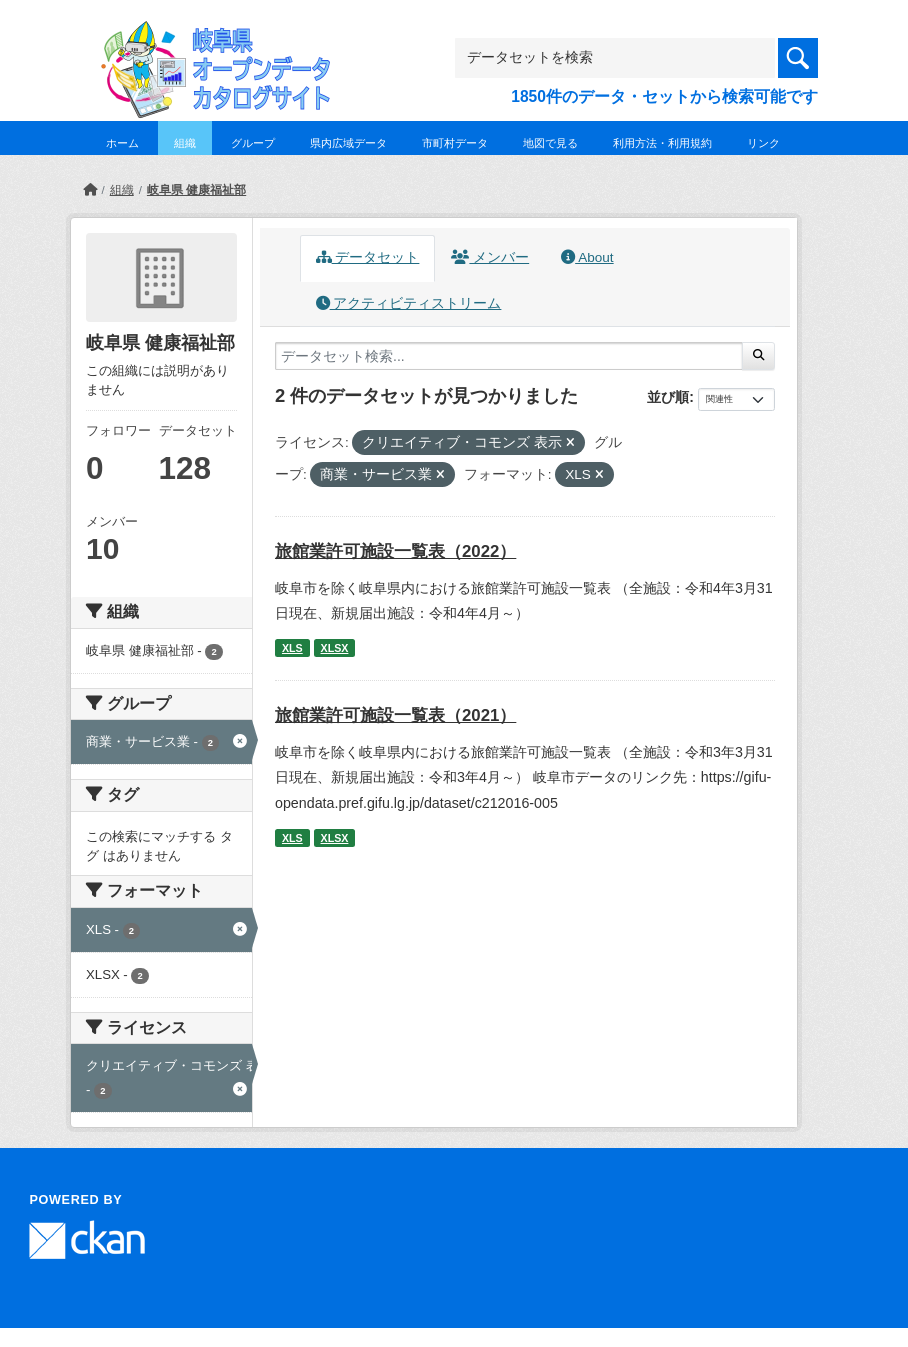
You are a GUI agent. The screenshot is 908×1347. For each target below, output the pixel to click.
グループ (253, 143)
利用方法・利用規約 (662, 143)
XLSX (335, 648)
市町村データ (455, 143)
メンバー (490, 257)
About (587, 257)
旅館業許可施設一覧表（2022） (395, 551)
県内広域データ (348, 143)
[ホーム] (90, 190)
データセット (368, 257)
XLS (292, 648)
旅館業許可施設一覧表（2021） (395, 715)
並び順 (668, 397)
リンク (763, 143)
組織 (185, 143)
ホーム (122, 143)
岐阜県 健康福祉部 (196, 190)
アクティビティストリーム (409, 303)
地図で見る (550, 143)
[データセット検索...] (509, 356)
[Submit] (758, 356)
